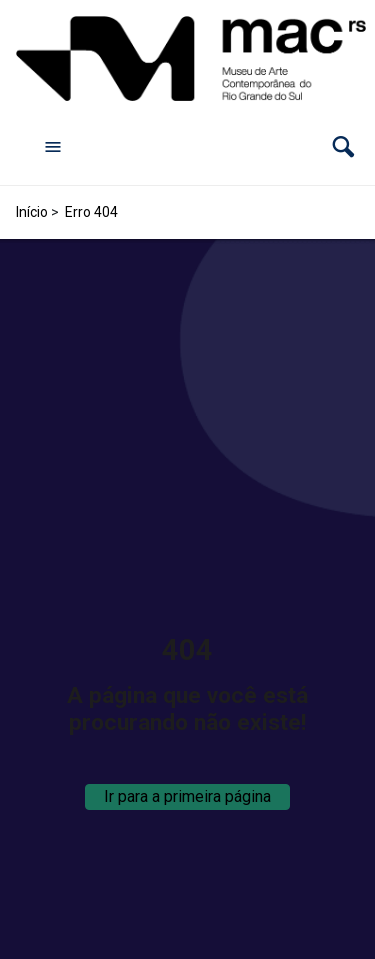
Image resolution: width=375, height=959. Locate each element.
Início (32, 212)
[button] (343, 146)
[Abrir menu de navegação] (53, 146)
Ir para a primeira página (187, 796)
